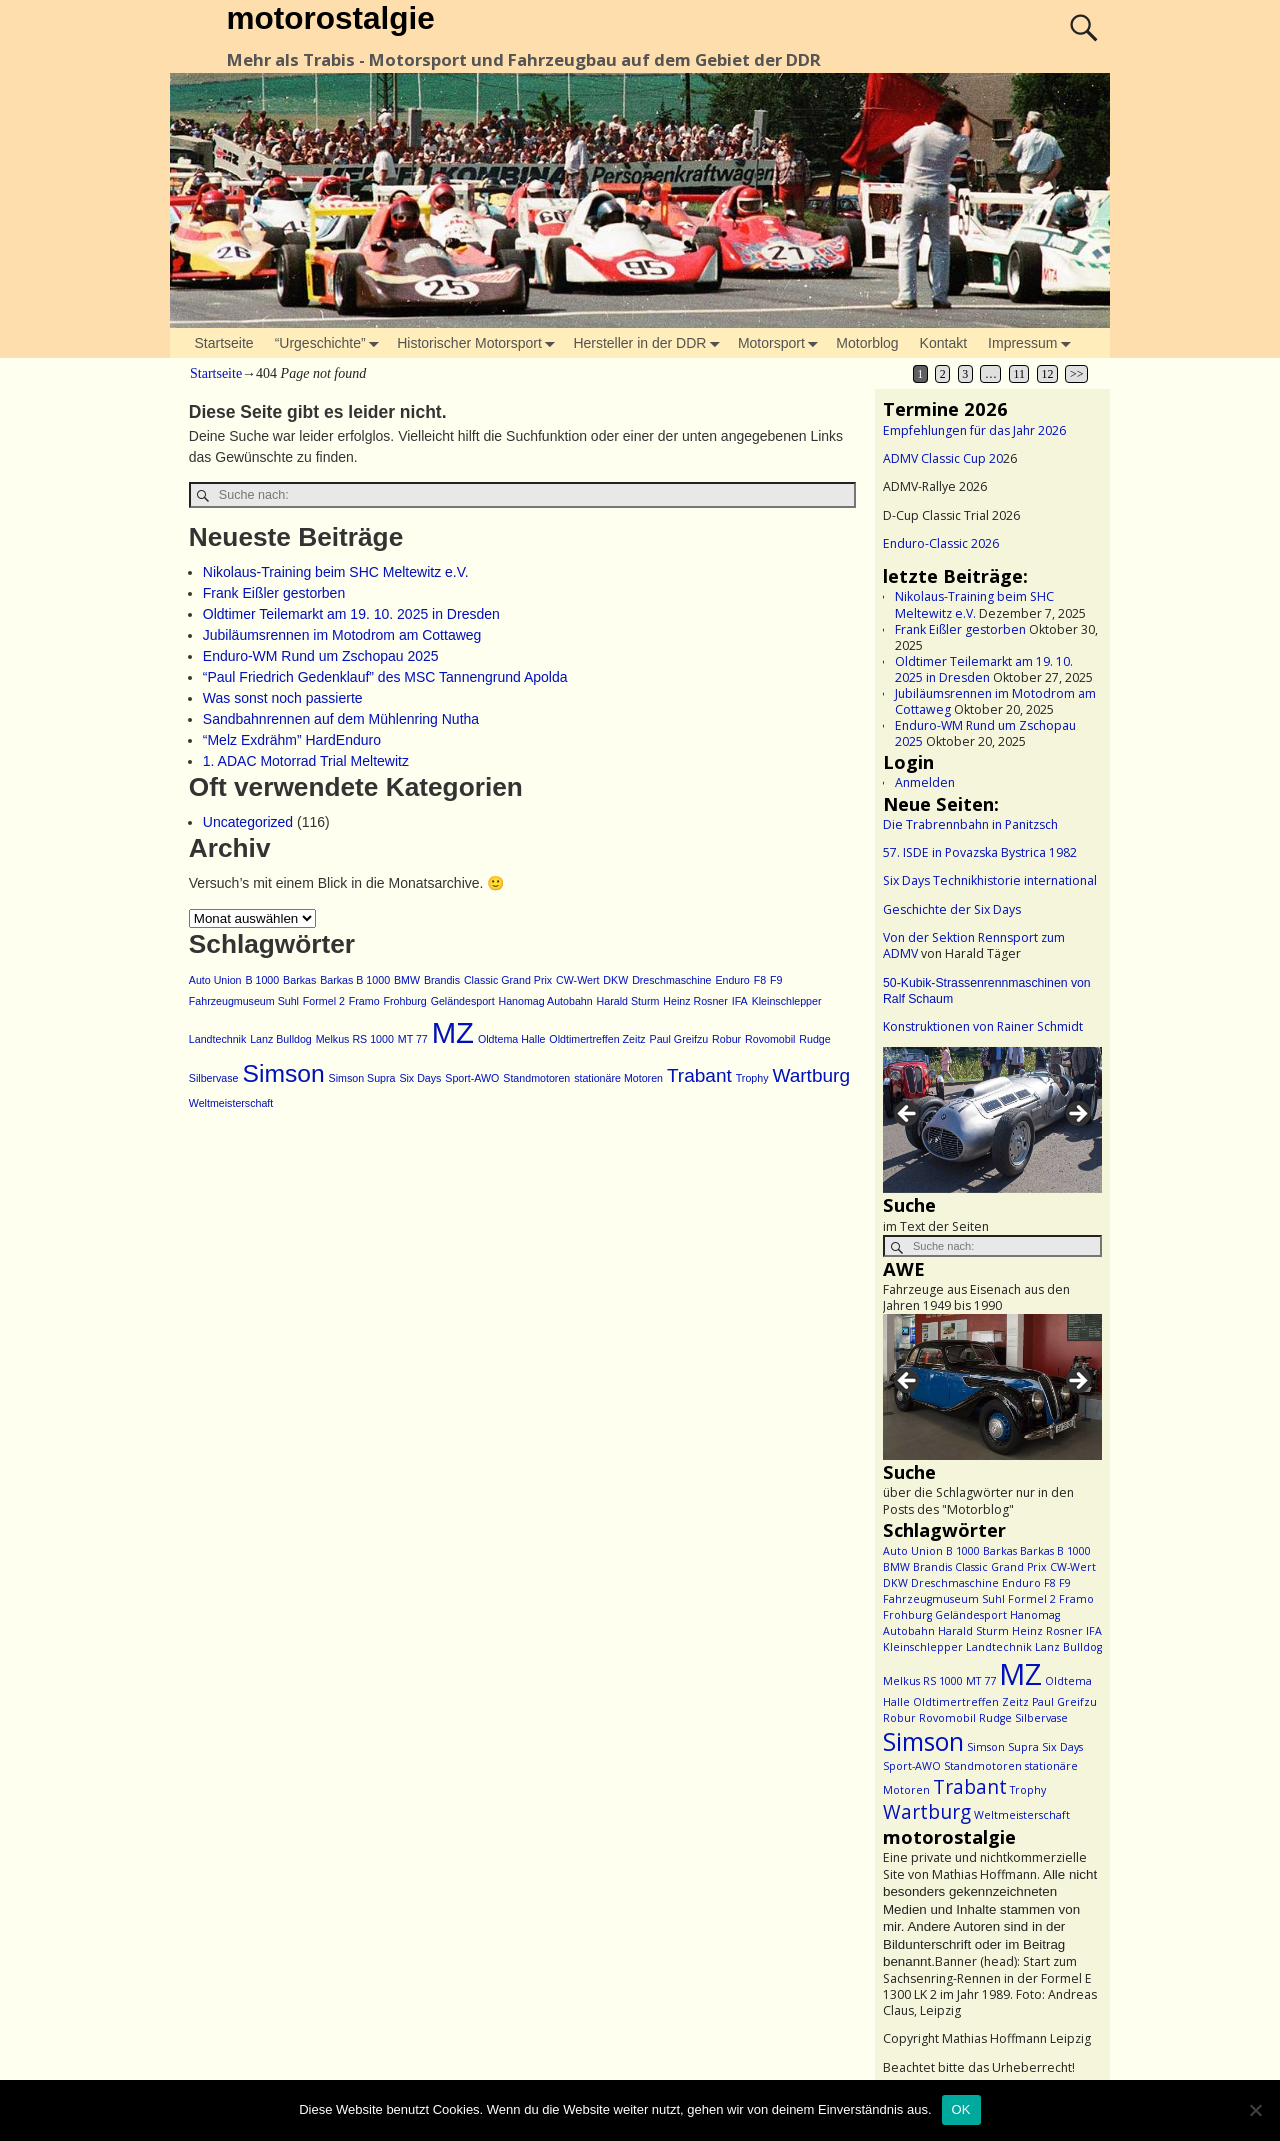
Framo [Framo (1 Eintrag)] (364, 1001)
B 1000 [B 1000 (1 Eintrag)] (262, 980)
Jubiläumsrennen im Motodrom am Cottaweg (342, 635)
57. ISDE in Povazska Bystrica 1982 (980, 852)
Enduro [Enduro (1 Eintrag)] (732, 980)
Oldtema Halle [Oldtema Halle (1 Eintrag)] (512, 1039)
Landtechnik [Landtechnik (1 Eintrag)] (217, 1039)
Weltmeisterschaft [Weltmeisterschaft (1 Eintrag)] (231, 1103)
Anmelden (925, 782)
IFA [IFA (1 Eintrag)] (740, 1001)
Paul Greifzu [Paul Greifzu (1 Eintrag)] (679, 1039)
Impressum (1033, 343)
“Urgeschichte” (331, 343)
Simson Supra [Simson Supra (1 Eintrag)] (362, 1078)
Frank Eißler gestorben (274, 593)
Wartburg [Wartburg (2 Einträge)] (811, 1075)
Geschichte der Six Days (952, 909)
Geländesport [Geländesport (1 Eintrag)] (463, 1001)
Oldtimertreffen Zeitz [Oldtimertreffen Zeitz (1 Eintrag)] (597, 1039)
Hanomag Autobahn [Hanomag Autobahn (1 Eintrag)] (546, 1001)
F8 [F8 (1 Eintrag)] (760, 980)
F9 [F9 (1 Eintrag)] (776, 980)
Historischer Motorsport (480, 343)
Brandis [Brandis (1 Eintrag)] (442, 980)
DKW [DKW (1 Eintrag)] (615, 980)
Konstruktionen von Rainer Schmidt (983, 1026)
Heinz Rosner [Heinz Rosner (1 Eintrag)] (695, 1001)
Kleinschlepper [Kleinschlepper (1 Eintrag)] (787, 1001)
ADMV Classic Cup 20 (943, 458)
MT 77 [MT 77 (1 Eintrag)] (413, 1039)
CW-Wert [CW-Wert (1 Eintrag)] (577, 980)
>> (1076, 374)
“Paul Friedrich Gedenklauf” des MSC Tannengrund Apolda (385, 677)
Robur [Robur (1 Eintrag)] (726, 1039)
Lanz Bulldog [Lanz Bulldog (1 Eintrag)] (281, 1039)
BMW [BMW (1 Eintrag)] (407, 980)
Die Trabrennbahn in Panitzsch (970, 824)
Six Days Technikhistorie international (990, 880)
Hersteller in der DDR (650, 343)
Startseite (224, 343)
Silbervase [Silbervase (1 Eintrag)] (214, 1078)
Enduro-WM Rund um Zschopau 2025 (321, 656)
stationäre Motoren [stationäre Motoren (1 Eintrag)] (618, 1078)
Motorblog (867, 343)
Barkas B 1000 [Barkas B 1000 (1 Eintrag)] (355, 980)
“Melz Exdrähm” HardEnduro (292, 740)
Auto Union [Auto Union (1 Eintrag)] (215, 980)
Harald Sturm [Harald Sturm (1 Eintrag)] (628, 1001)
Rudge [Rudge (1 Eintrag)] (814, 1039)
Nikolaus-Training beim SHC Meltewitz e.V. (336, 572)
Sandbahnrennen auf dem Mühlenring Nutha (341, 719)
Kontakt (943, 343)
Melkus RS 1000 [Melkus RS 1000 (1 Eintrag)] (355, 1039)
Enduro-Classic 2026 (941, 543)
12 (1048, 374)
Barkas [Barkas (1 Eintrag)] (299, 980)
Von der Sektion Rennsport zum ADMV (974, 945)
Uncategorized (248, 822)
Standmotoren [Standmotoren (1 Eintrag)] (536, 1078)
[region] (992, 1120)
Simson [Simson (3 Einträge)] (283, 1073)
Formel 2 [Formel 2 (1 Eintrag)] (324, 1001)
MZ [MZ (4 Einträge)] (453, 1032)
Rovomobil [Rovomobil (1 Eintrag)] (770, 1039)
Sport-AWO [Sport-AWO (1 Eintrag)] (472, 1078)
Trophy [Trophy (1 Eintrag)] (752, 1078)
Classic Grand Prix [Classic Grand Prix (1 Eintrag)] (508, 980)
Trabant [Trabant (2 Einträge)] (699, 1075)
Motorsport (782, 343)
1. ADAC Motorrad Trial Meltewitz (306, 761)
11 (1018, 374)
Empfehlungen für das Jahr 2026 (974, 430)
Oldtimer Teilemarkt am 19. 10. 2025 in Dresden (351, 614)
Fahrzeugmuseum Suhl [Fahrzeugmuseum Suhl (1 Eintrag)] (244, 1001)
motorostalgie (330, 18)
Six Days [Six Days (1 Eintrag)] (420, 1078)
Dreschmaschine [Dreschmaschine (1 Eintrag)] (671, 980)
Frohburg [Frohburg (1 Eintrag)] (404, 1001)
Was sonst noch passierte (283, 698)
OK (961, 2109)
